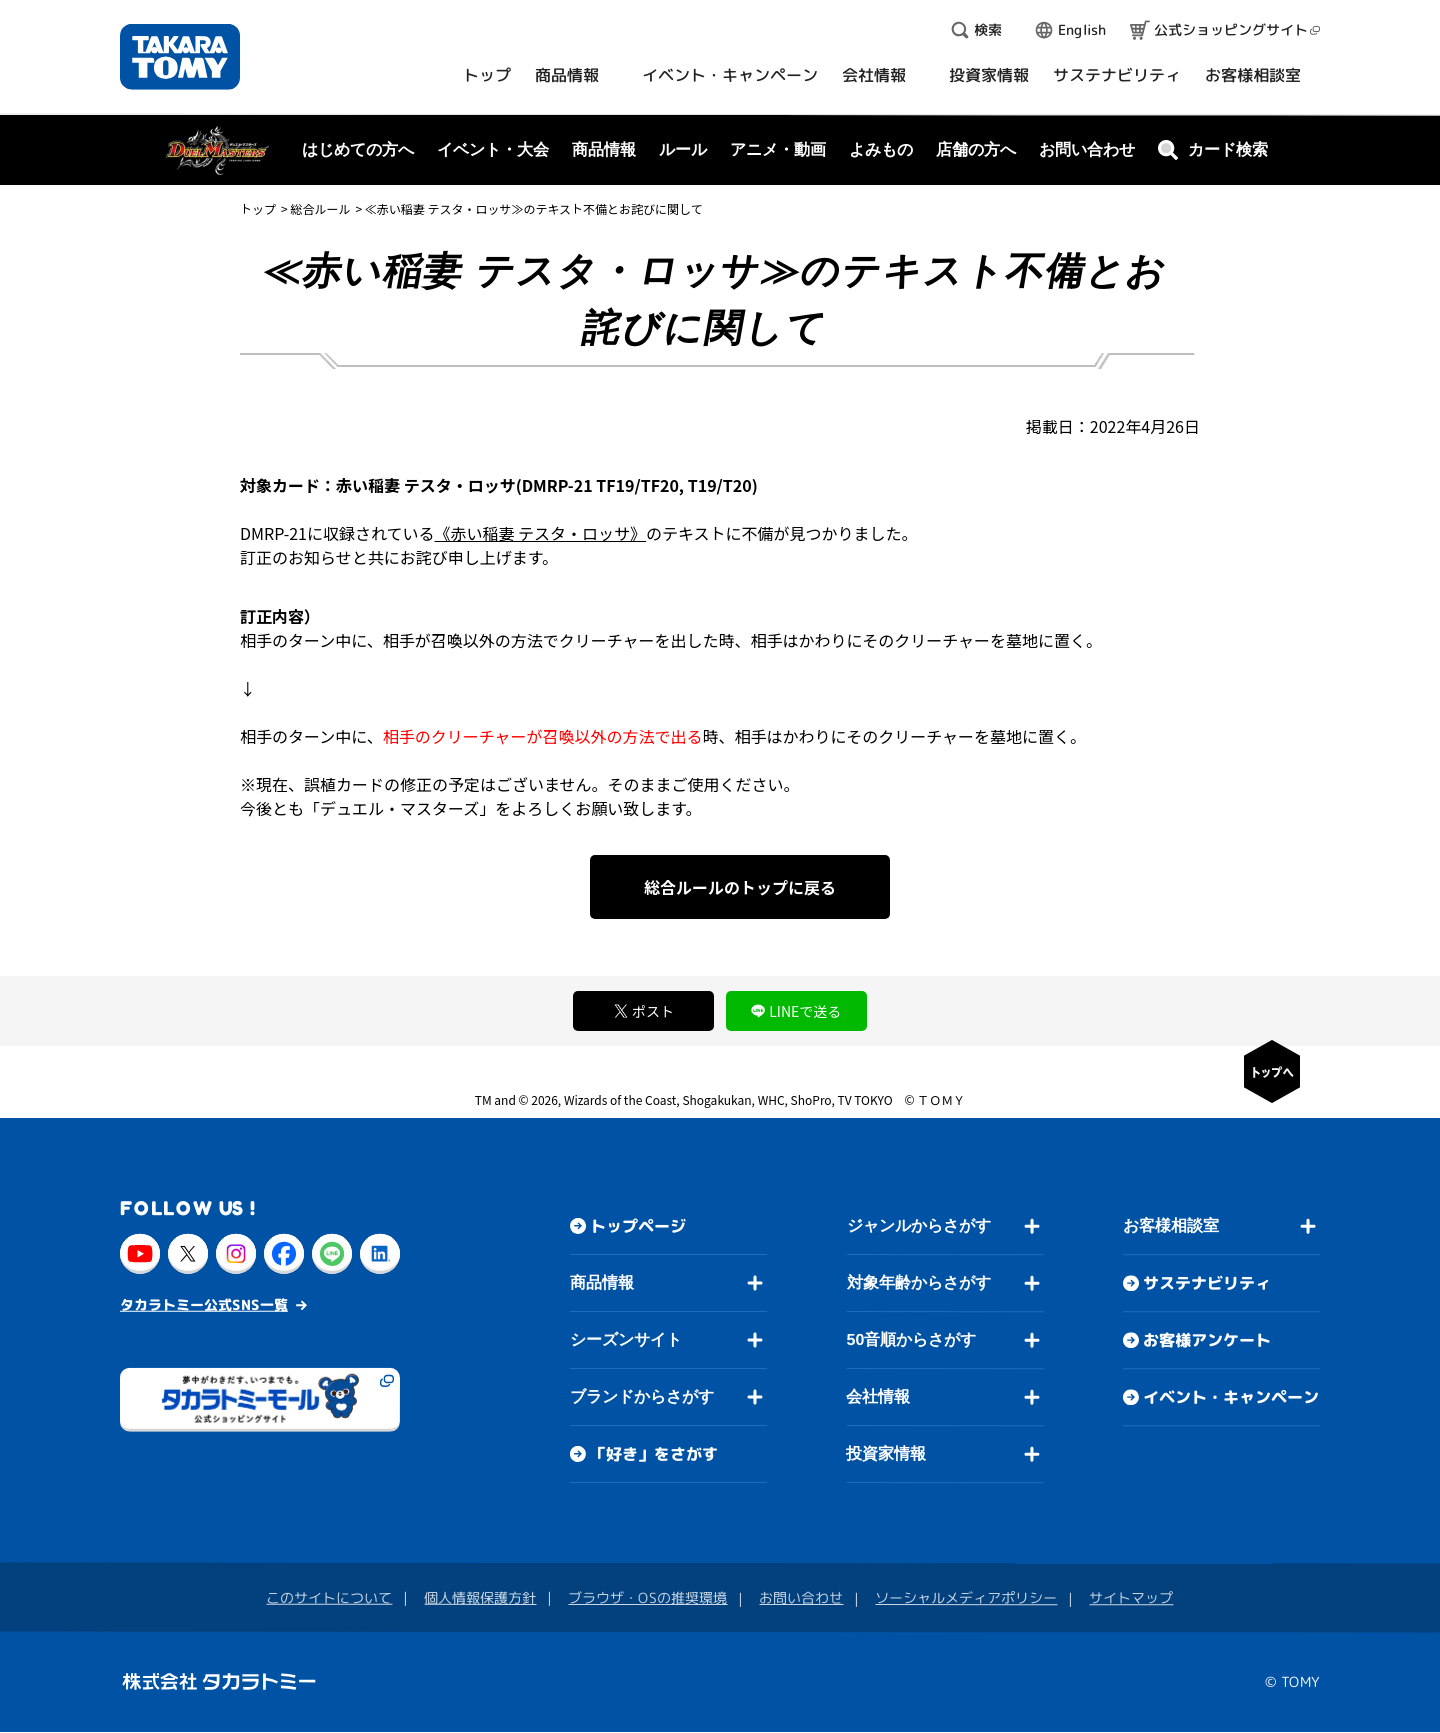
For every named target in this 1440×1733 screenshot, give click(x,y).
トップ (258, 208)
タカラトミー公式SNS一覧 (204, 1304)
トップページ (638, 1226)
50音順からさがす (911, 1339)
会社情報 (878, 1396)
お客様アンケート (1207, 1341)
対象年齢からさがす (919, 1282)
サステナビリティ (1207, 1284)
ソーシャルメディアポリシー (966, 1597)
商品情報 (602, 1282)
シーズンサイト (626, 1339)
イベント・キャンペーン (1231, 1398)
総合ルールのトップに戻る (740, 887)
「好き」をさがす (654, 1454)
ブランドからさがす (642, 1396)
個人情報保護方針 (480, 1597)
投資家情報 (886, 1453)
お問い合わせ (1087, 149)
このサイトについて (329, 1597)
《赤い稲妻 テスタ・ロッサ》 (541, 533)
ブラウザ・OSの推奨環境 (647, 1597)
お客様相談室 (1171, 1226)
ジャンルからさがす (919, 1225)
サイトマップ (1131, 1598)
